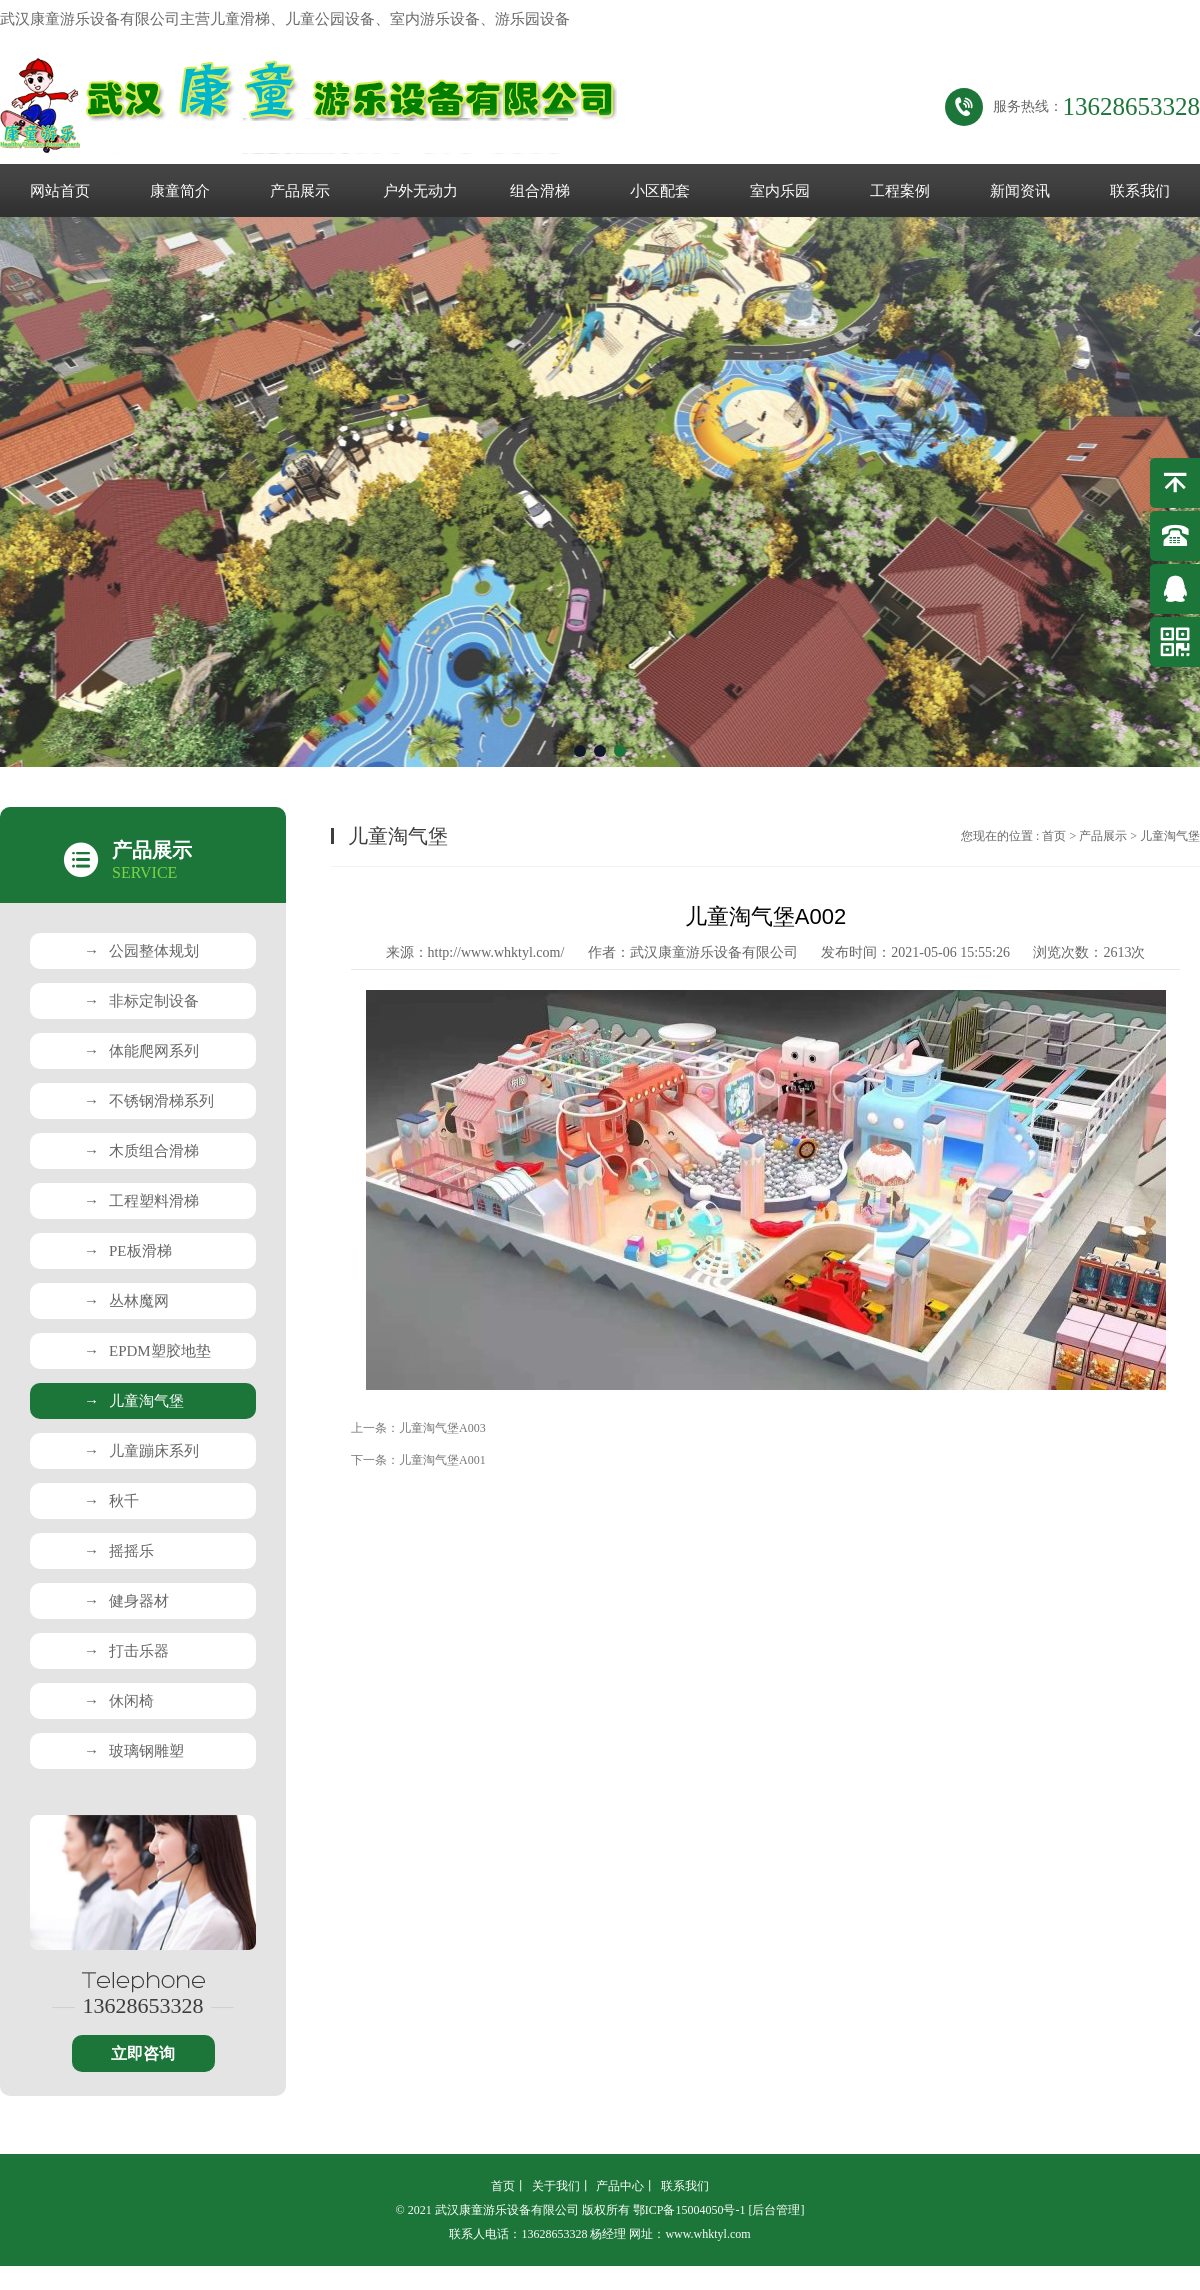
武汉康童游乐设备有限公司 (714, 952)
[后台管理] (776, 2210)
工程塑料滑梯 (141, 1201)
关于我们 (556, 2186)
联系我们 (1140, 191)
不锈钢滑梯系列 (149, 1101)
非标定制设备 (141, 1001)
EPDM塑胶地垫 (147, 1351)
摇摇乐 (119, 1551)
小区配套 (660, 191)
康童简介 (180, 191)
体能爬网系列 (141, 1051)
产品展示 (300, 191)
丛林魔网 (126, 1301)
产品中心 (620, 2186)
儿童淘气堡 (134, 1401)
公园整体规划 (141, 951)
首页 (1054, 836)
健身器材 (126, 1601)
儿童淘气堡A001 (442, 1460)
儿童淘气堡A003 (442, 1428)
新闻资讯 (1020, 191)
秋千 (111, 1501)
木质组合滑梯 (141, 1151)
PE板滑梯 (128, 1251)
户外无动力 (420, 191)
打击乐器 (126, 1651)
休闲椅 (119, 1701)
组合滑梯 (540, 191)
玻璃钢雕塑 (134, 1751)
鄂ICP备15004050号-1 (689, 2210)
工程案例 (900, 191)
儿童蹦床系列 (141, 1451)
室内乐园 (780, 191)
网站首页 (60, 191)
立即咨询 (143, 2053)
